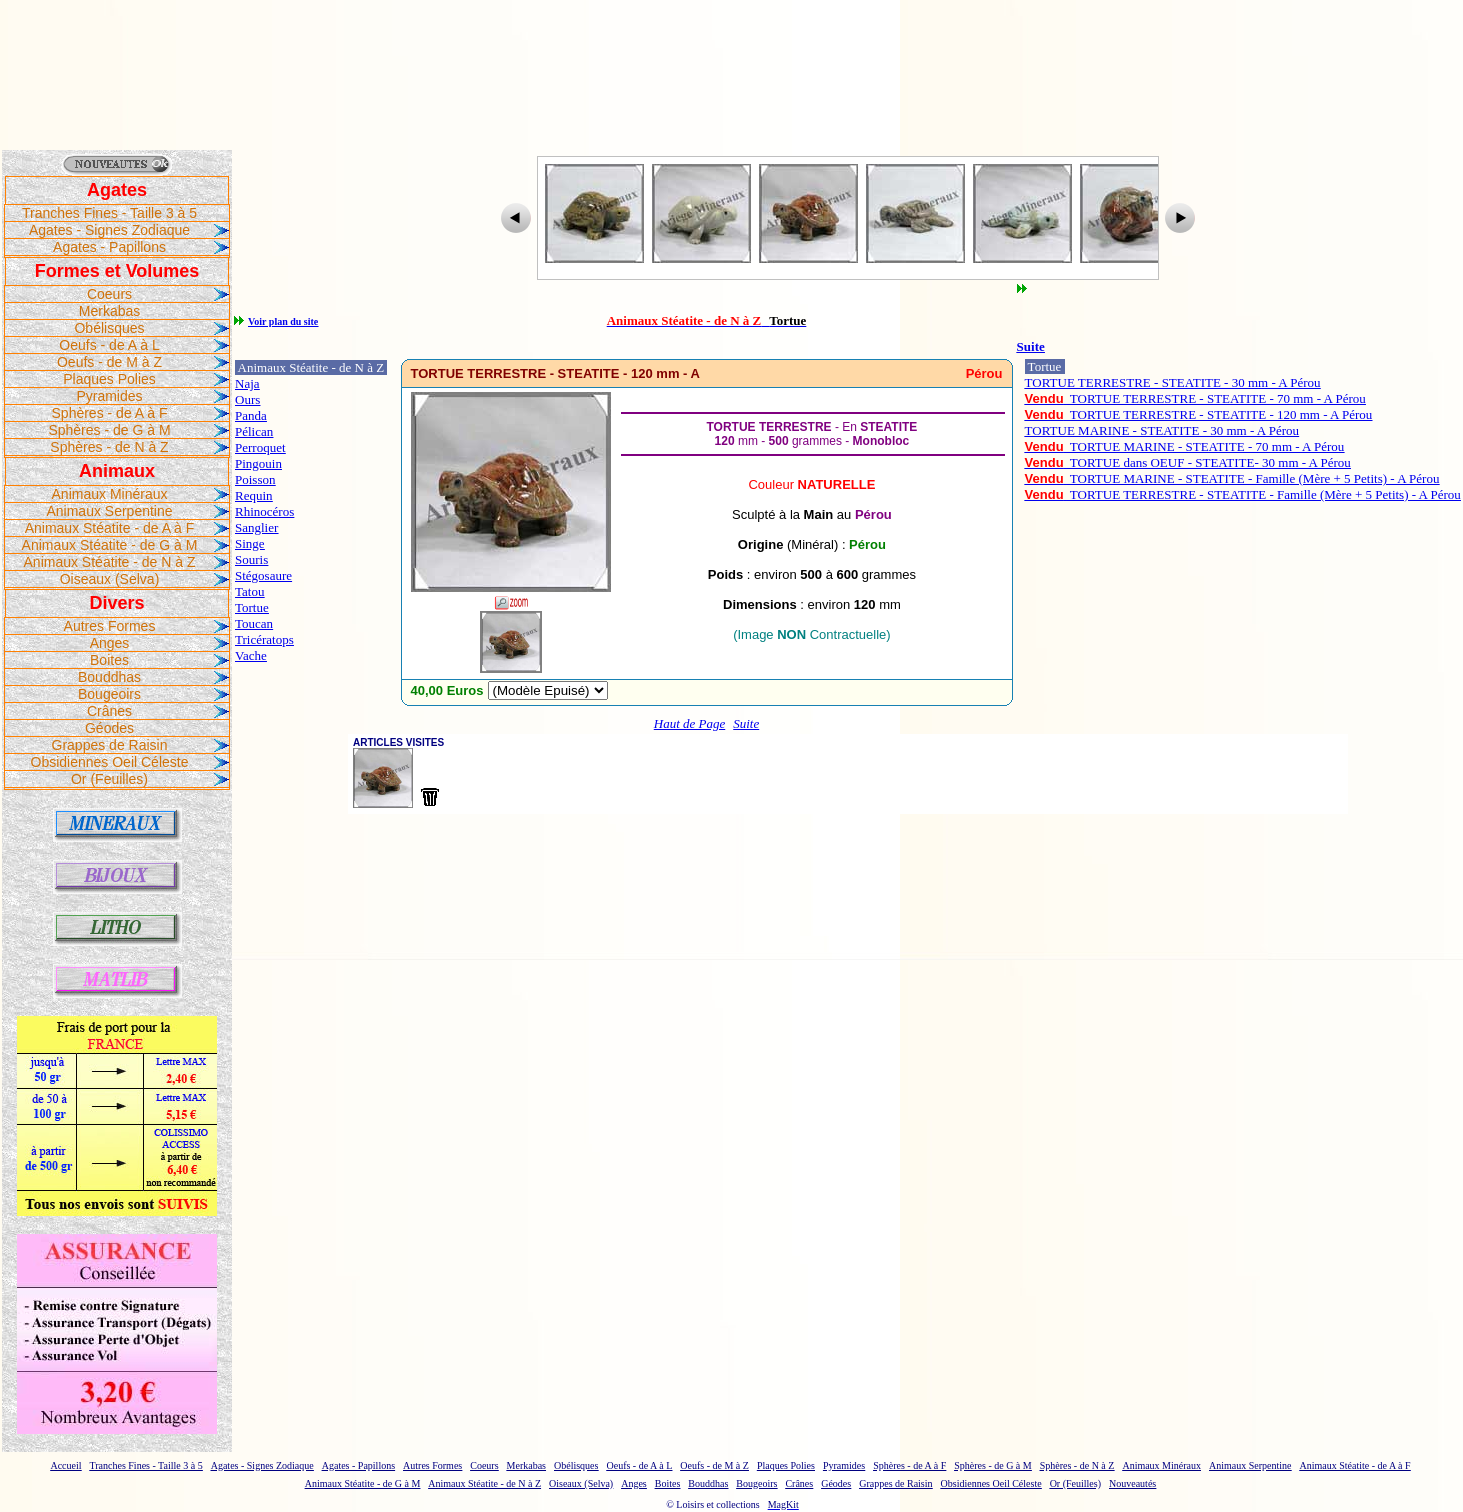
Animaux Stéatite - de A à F (110, 528)
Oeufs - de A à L (109, 345)
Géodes (109, 728)
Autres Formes (110, 626)
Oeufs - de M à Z (109, 362)
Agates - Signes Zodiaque (109, 230)
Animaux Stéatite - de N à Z (110, 562)
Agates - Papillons (109, 247)
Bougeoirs (109, 694)
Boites (109, 660)
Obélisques (109, 328)
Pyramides (109, 396)
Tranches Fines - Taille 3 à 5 (109, 213)
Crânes (109, 711)
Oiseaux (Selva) (110, 579)
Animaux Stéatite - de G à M (110, 545)
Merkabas (109, 311)
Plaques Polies (109, 379)
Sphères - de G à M (109, 430)
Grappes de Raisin (110, 745)
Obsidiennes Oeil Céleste (110, 762)
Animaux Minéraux (110, 494)
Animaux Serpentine (109, 511)
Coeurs (109, 294)
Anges (110, 643)
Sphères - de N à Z (109, 447)
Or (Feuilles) (109, 779)
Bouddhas (109, 677)
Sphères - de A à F (110, 413)
